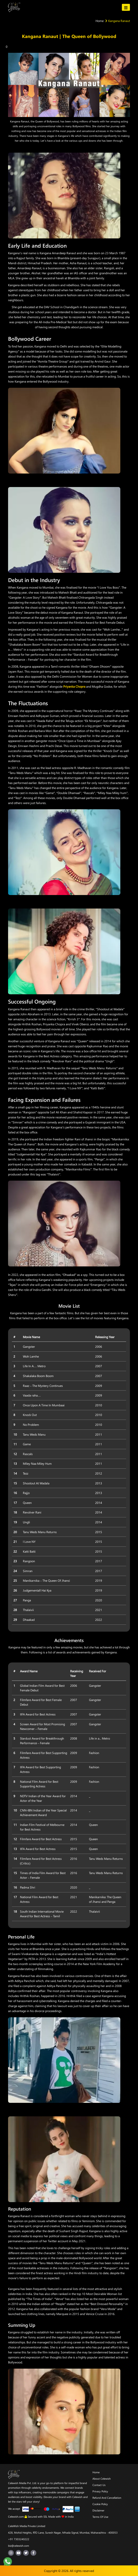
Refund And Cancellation (106, 2497)
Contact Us (99, 2485)
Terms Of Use (100, 2517)
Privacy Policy (100, 2491)
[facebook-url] (33, 2553)
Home (100, 21)
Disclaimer (98, 2510)
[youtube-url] (18, 2553)
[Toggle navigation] (126, 7)
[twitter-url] (26, 2553)
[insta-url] (11, 2553)
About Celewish (101, 2478)
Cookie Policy (100, 2504)
